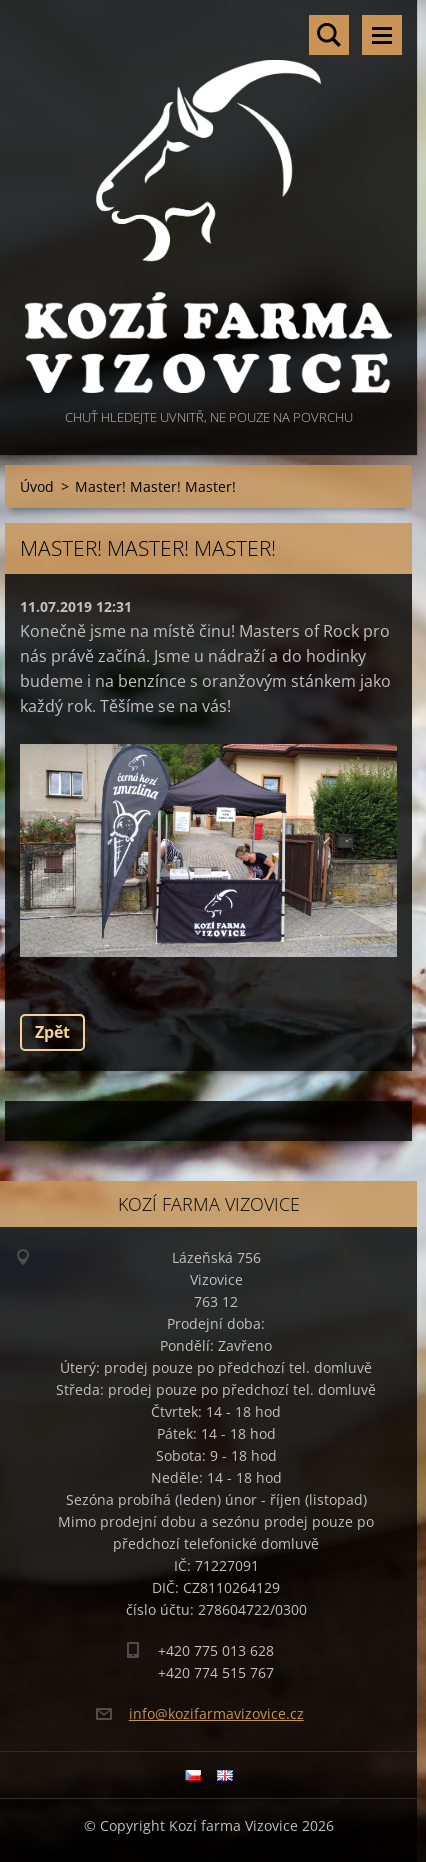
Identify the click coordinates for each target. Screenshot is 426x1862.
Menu (382, 35)
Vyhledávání (329, 35)
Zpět (52, 1032)
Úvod (37, 486)
